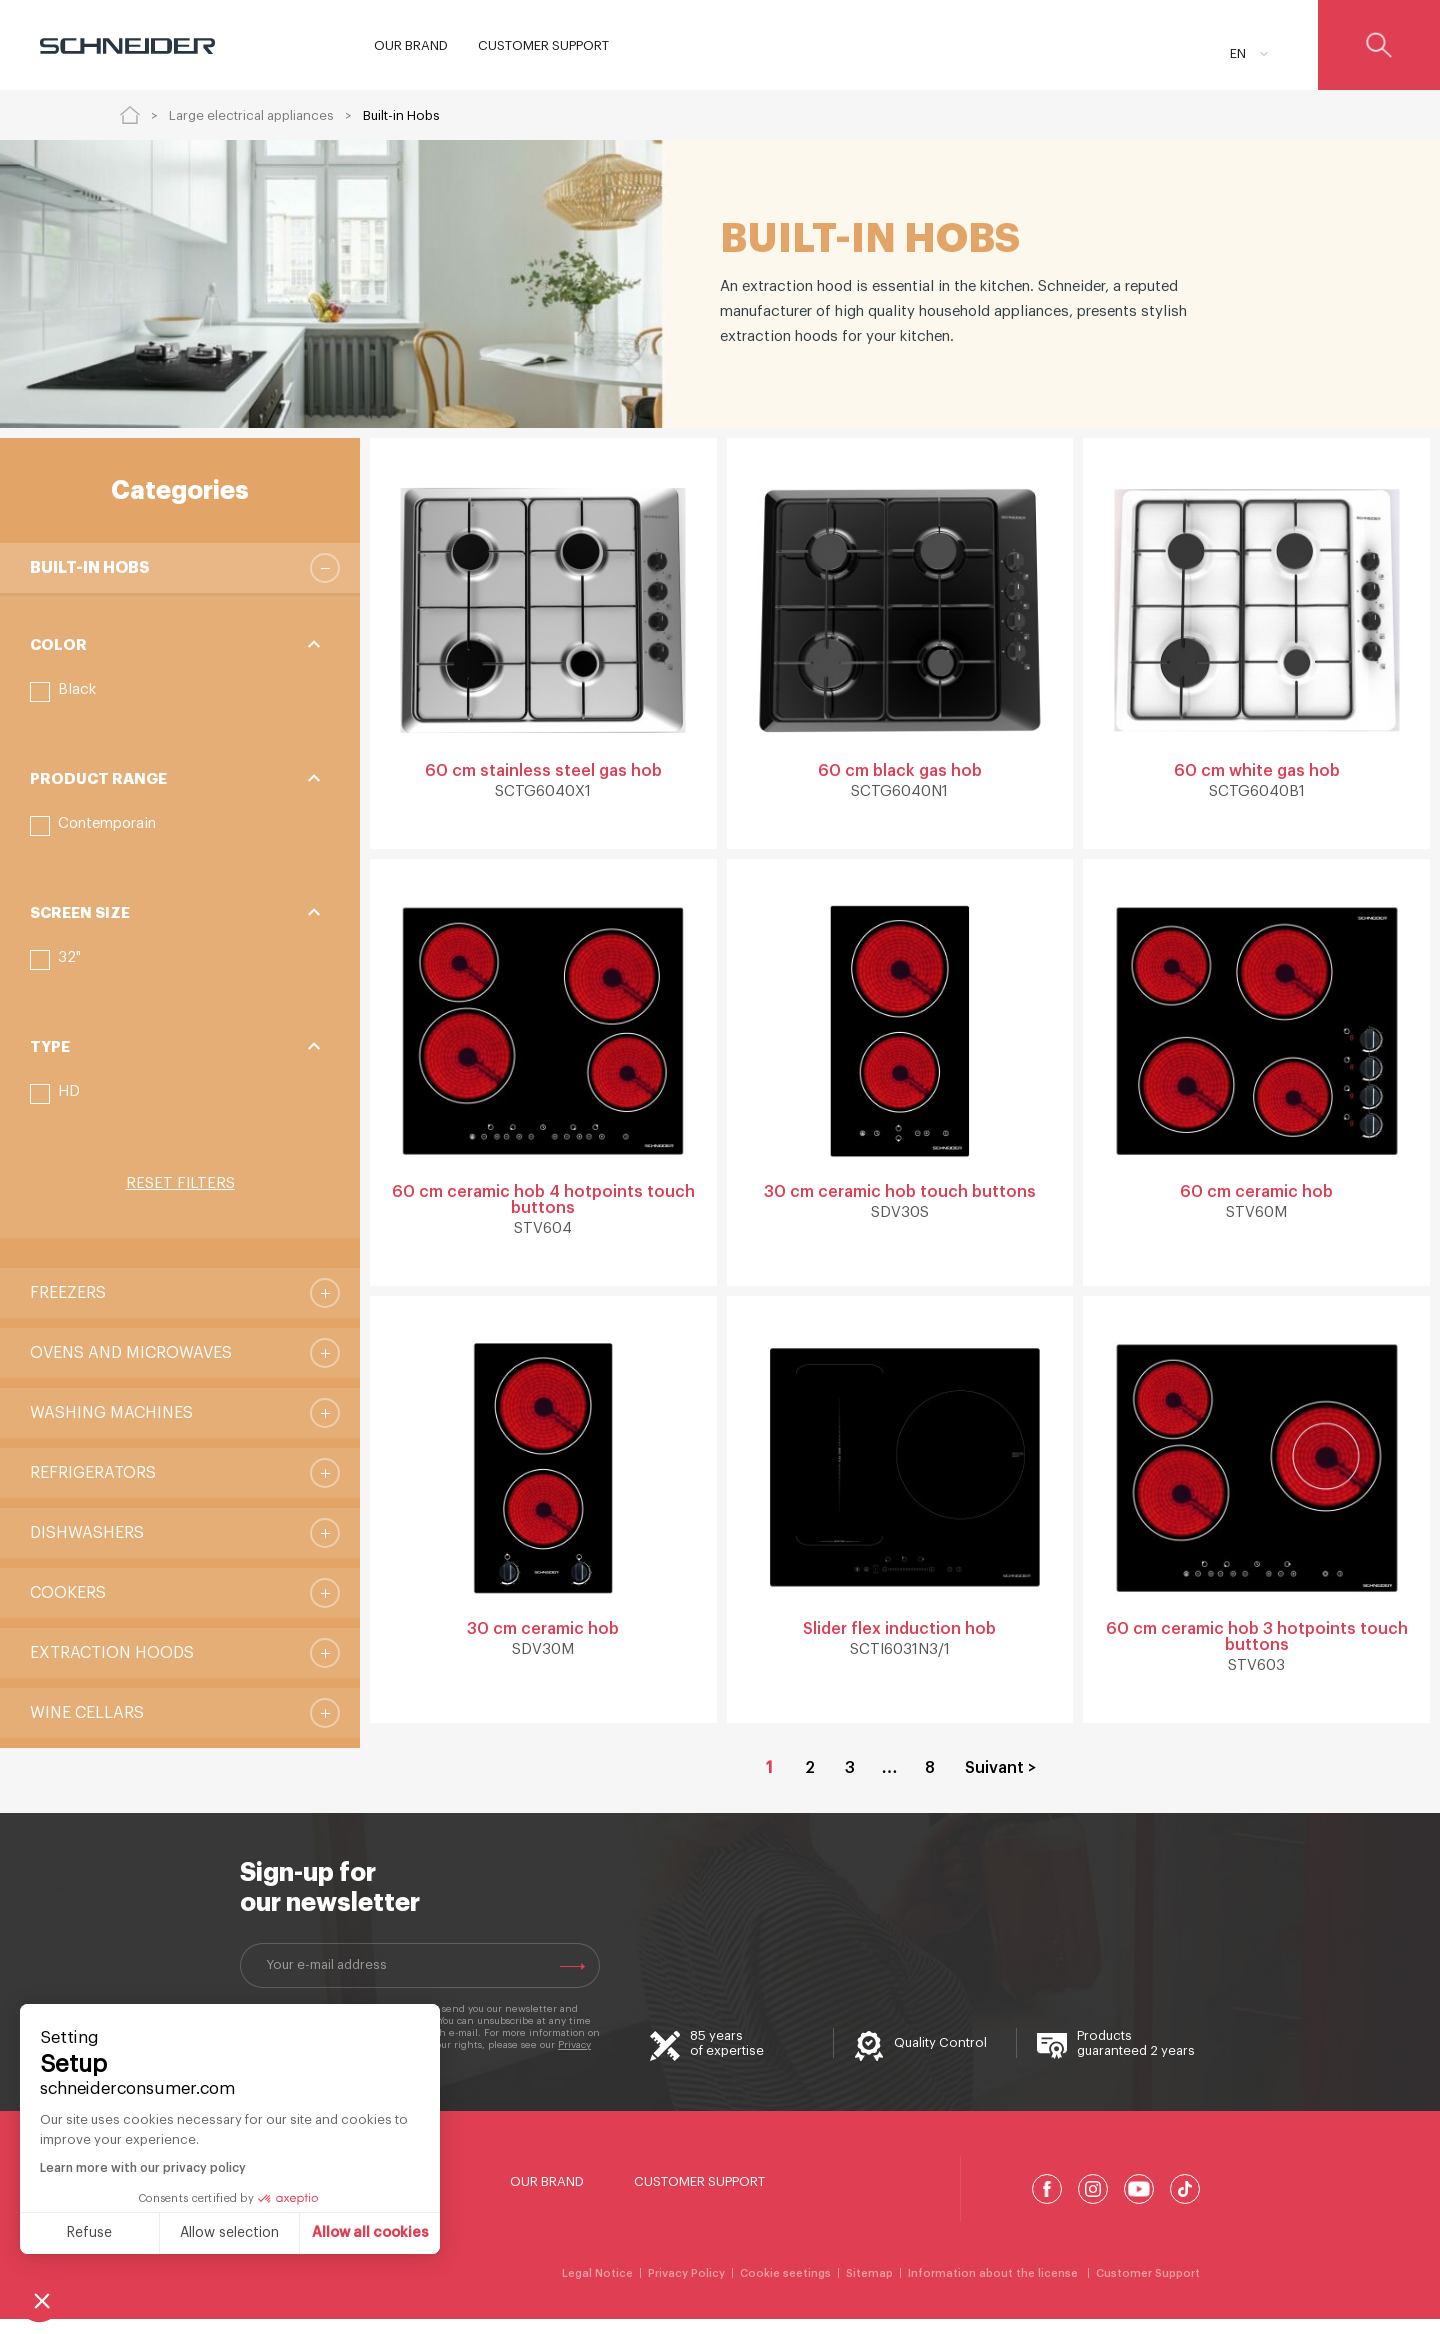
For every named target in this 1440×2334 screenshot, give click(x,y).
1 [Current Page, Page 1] (769, 1783)
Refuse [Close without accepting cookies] (89, 2233)
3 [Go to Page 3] (850, 1783)
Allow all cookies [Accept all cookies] (370, 2233)
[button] (63, 692)
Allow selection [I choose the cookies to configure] (229, 2233)
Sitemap (869, 2288)
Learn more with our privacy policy (143, 2168)
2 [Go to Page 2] (810, 1783)
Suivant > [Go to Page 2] (1000, 1783)
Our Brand (547, 2196)
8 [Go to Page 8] (930, 1783)
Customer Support (699, 2196)
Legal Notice (597, 2288)
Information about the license (994, 2288)
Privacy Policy (686, 2288)
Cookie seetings (785, 2288)
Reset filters (180, 1183)
